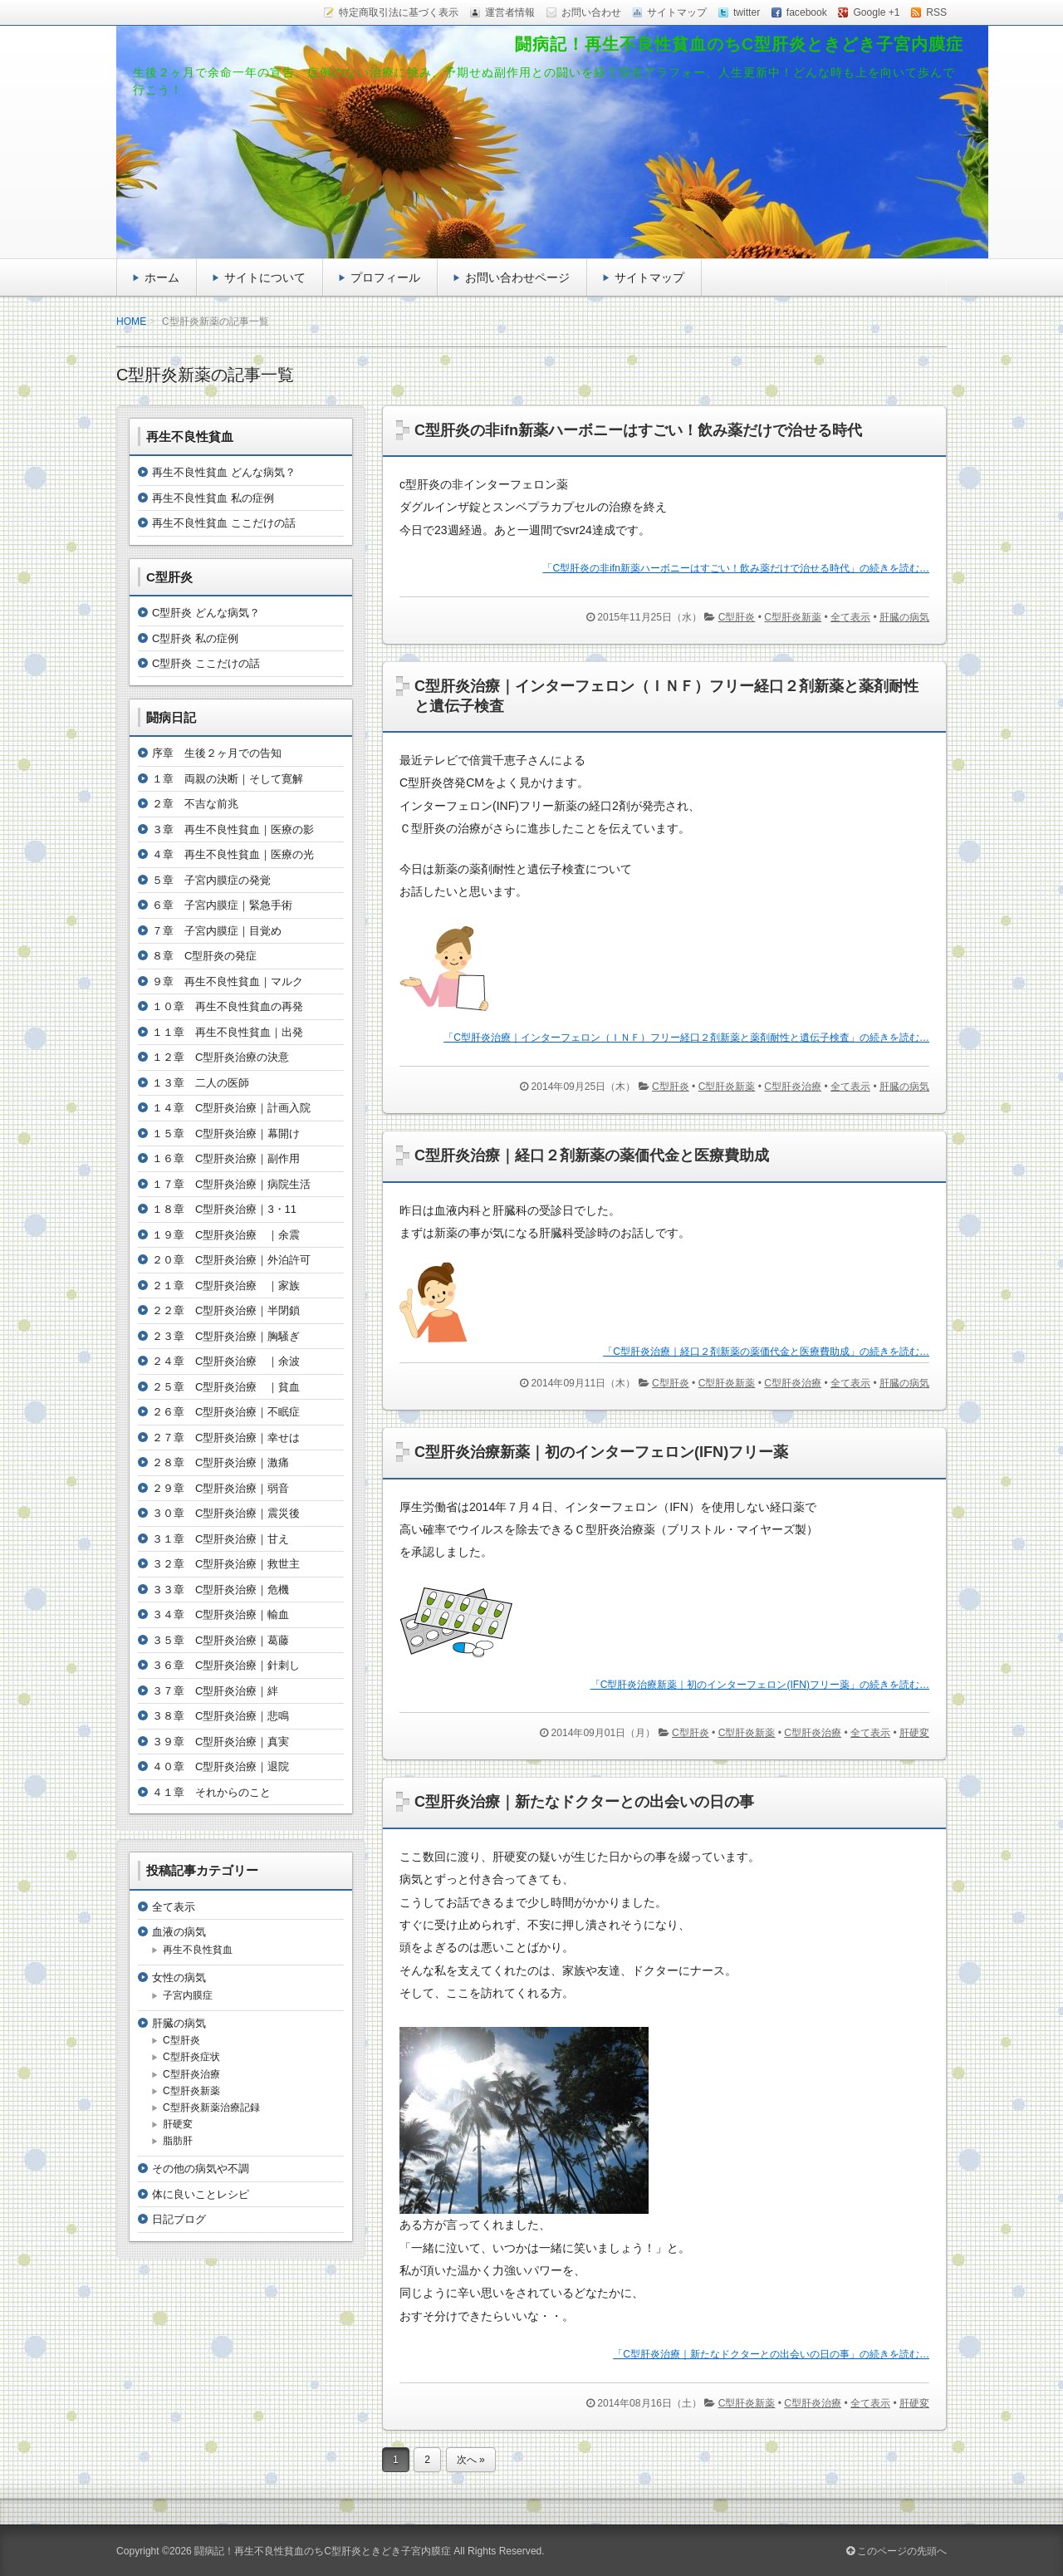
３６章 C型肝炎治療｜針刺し (226, 1665)
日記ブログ (179, 2219)
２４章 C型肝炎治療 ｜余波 (226, 1361)
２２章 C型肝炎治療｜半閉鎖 (226, 1310)
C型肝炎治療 (792, 1086)
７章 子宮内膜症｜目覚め (217, 931)
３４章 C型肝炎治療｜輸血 (220, 1614)
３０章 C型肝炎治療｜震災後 (226, 1513)
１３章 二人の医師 (200, 1083)
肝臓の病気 (904, 617)
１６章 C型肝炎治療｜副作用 (226, 1158)
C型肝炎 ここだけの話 (206, 663)
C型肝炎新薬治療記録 (211, 2107)
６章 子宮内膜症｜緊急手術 (222, 905)
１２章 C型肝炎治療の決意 (220, 1057)
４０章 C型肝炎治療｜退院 (220, 1766)
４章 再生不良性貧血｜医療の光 (233, 854)
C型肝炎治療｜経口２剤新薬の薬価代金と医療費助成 (591, 1155)
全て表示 (850, 617)
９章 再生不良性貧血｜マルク (227, 981)
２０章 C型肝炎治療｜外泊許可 (231, 1260)
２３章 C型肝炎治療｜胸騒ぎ (226, 1336)
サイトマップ (649, 277)
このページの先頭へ (896, 2551)
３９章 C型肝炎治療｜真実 (220, 1741)
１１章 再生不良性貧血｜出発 (227, 1032)
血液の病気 (179, 1932)
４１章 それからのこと (211, 1792)
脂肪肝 (178, 2141)
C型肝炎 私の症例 (195, 638)
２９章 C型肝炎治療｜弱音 (220, 1488)
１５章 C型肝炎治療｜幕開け (226, 1133)
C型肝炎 (737, 617)
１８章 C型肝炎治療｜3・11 (224, 1209)
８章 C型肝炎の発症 (204, 955)
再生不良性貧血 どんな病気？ (224, 472)
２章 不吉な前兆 (195, 803)
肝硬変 (914, 1733)
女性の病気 (179, 1977)
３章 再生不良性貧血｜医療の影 (233, 829)
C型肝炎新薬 (792, 617)
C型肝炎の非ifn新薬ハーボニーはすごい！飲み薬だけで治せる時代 (638, 430)
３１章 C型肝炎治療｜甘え (220, 1539)
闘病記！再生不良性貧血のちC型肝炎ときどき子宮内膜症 (739, 44)
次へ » (471, 2460)
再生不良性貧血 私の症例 (213, 498)
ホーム (162, 277)
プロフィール (385, 277)
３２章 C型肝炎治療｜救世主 (226, 1564)
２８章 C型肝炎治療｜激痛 (220, 1462)
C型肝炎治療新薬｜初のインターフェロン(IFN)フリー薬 (601, 1452)
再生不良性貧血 (198, 1949)
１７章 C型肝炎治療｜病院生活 (231, 1184)
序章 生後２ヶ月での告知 (217, 753)
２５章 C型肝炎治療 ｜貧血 (226, 1387)
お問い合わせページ (517, 277)
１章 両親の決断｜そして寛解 (227, 779)
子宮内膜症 (188, 1995)
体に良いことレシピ (200, 2194)
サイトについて (265, 277)
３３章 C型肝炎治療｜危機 (220, 1589)
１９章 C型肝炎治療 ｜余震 (226, 1235)
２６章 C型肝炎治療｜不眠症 (226, 1412)
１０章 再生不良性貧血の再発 (227, 1006)
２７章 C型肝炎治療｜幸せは (226, 1437)
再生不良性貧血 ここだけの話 (224, 523)
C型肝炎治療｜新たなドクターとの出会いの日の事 (584, 1801)
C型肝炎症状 (191, 2057)
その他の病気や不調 (200, 2168)
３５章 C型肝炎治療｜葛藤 (220, 1640)
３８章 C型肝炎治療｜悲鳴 (220, 1716)
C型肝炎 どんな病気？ (206, 612)
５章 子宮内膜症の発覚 (211, 880)
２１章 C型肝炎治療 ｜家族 (226, 1285)
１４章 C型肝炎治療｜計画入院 (231, 1108)
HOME (131, 321)
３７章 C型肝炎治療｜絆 (215, 1691)
